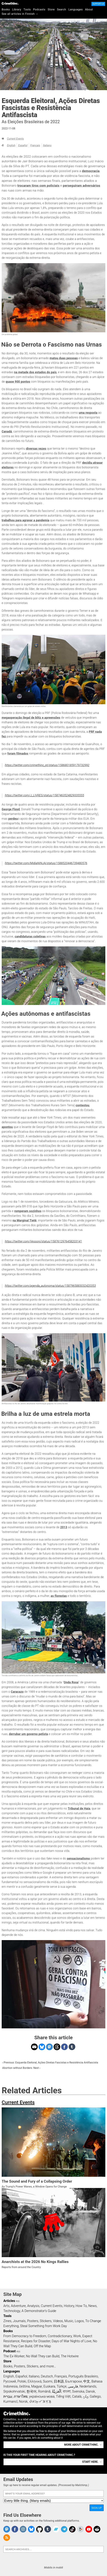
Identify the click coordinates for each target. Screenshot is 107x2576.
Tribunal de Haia (79, 1808)
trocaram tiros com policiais (38, 185)
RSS (18, 2301)
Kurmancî (10, 2401)
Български (73, 2381)
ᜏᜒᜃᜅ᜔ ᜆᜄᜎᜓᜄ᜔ (40, 2401)
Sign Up (96, 2507)
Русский (9, 2381)
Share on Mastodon (49, 2046)
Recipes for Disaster (35, 2341)
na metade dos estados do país (35, 372)
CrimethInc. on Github (39, 2529)
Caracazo (17, 1691)
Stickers (46, 2321)
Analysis (33, 2306)
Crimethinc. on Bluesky (31, 2529)
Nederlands (88, 2386)
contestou (82, 1105)
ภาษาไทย (21, 2396)
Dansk (90, 2391)
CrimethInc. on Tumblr (47, 2529)
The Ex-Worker (13, 2356)
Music (68, 2321)
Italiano (47, 145)
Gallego (95, 2396)
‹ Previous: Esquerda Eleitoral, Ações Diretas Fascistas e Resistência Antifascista (50, 2062)
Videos (58, 2321)
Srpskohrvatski (14, 2391)
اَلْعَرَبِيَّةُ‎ (56, 2391)
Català (76, 2396)
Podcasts (39, 9)
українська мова (41, 2396)
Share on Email (34, 2046)
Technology (11, 2311)
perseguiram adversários (81, 185)
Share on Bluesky (42, 2046)
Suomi (47, 2381)
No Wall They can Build (42, 2356)
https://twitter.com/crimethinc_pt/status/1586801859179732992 (47, 765)
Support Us (98, 4)
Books (6, 9)
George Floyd (11, 809)
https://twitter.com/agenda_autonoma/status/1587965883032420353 (50, 1285)
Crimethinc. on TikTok (72, 2529)
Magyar (36, 2386)
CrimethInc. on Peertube (80, 2529)
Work (77, 2336)
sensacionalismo (78, 1858)
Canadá (7, 431)
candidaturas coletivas (30, 936)
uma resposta (88, 412)
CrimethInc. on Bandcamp (56, 2529)
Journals (19, 2321)
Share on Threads (57, 2046)
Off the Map (42, 2346)
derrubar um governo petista (28, 1734)
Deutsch (47, 2376)
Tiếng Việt (63, 2396)
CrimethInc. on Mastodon (6, 2529)
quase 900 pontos (18, 381)
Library (16, 9)
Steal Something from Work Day (43, 2326)
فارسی (73, 2386)
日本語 (59, 2381)
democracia (91, 171)
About (89, 9)
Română (44, 2391)
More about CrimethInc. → (83, 2444)
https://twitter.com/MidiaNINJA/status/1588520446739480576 (46, 863)
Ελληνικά (34, 2381)
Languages (75, 9)
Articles (9, 2301)
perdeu (13, 818)
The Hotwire (70, 2356)
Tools (27, 9)
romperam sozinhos (27, 1211)
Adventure (18, 2306)
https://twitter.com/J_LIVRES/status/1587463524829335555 (44, 795)
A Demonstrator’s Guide (39, 2311)
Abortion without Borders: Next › (21, 2067)
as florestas (59, 1596)
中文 (86, 2381)
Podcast (9, 2351)
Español (22, 145)
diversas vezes (36, 448)
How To (81, 2306)
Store (51, 9)
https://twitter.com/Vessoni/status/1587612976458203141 (43, 1241)
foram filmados (17, 753)
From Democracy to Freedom (24, 2336)
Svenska (78, 2391)
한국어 (31, 2391)
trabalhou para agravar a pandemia (25, 520)
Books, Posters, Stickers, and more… (29, 2366)
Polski (21, 2381)
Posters (32, 2321)
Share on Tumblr (72, 2046)
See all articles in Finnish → (20, 13)
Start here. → (92, 2461)
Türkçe (61, 2386)
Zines (7, 2321)
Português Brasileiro (83, 2376)
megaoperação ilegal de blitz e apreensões (31, 717)
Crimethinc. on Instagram (23, 2529)
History (69, 2306)
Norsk (23, 2401)
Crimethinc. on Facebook (15, 2529)
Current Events (15, 138)
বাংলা (67, 2391)
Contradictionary (60, 2336)
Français (35, 145)
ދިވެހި (85, 2396)
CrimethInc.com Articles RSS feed (6, 2537)
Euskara (49, 2386)
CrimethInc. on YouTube (88, 2529)
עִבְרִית (7, 2396)
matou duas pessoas (64, 358)
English (11, 145)
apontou (7, 1127)
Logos (79, 2321)
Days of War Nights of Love (71, 2341)
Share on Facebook (64, 2046)
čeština (24, 2386)
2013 (63, 1527)
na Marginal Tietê (25, 1220)
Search (61, 9)
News (92, 2306)
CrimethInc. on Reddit (97, 2529)
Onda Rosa (71, 1682)
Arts (6, 2306)
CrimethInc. (10, 3)
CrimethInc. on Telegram (64, 2529)
